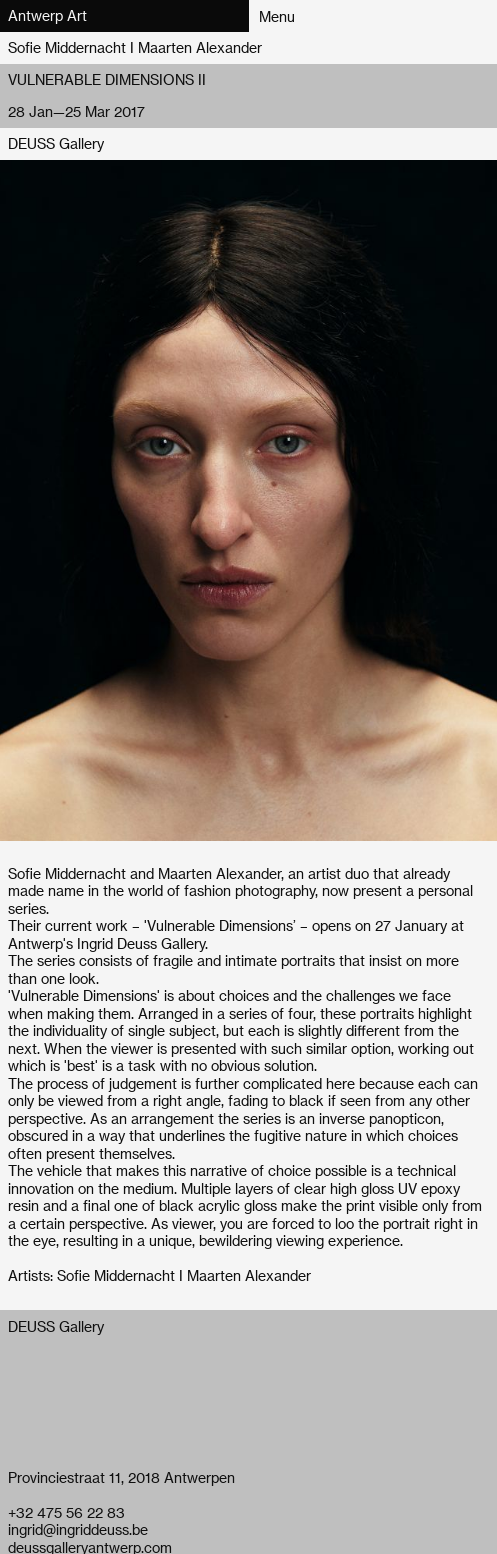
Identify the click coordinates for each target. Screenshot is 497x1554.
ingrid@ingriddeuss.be (78, 1529)
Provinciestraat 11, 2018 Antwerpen (121, 1477)
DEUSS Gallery (56, 143)
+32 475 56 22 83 (66, 1512)
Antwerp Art (47, 15)
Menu (277, 16)
